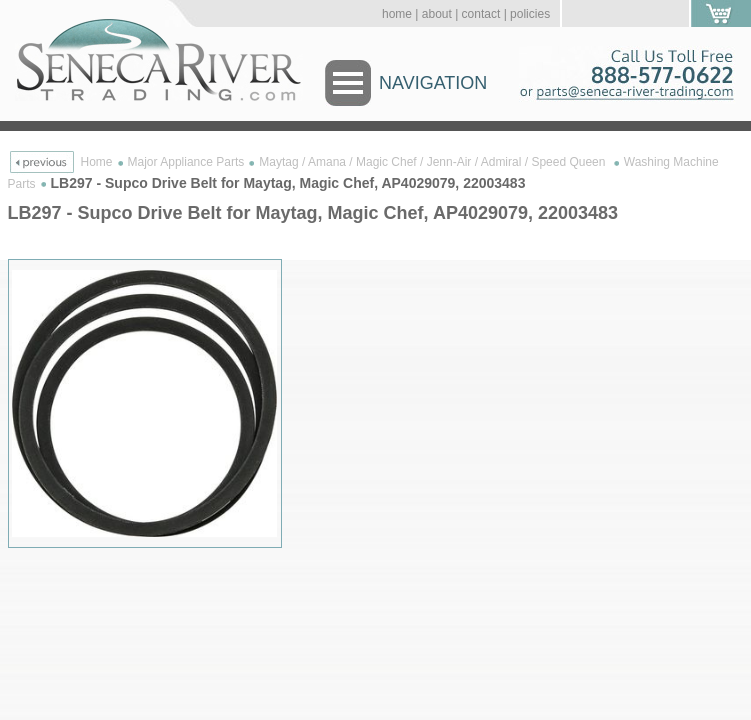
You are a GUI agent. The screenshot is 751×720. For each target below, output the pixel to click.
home (397, 14)
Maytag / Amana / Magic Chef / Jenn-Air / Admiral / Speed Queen (434, 162)
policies (530, 14)
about (437, 14)
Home (97, 162)
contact (481, 14)
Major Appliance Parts (186, 162)
